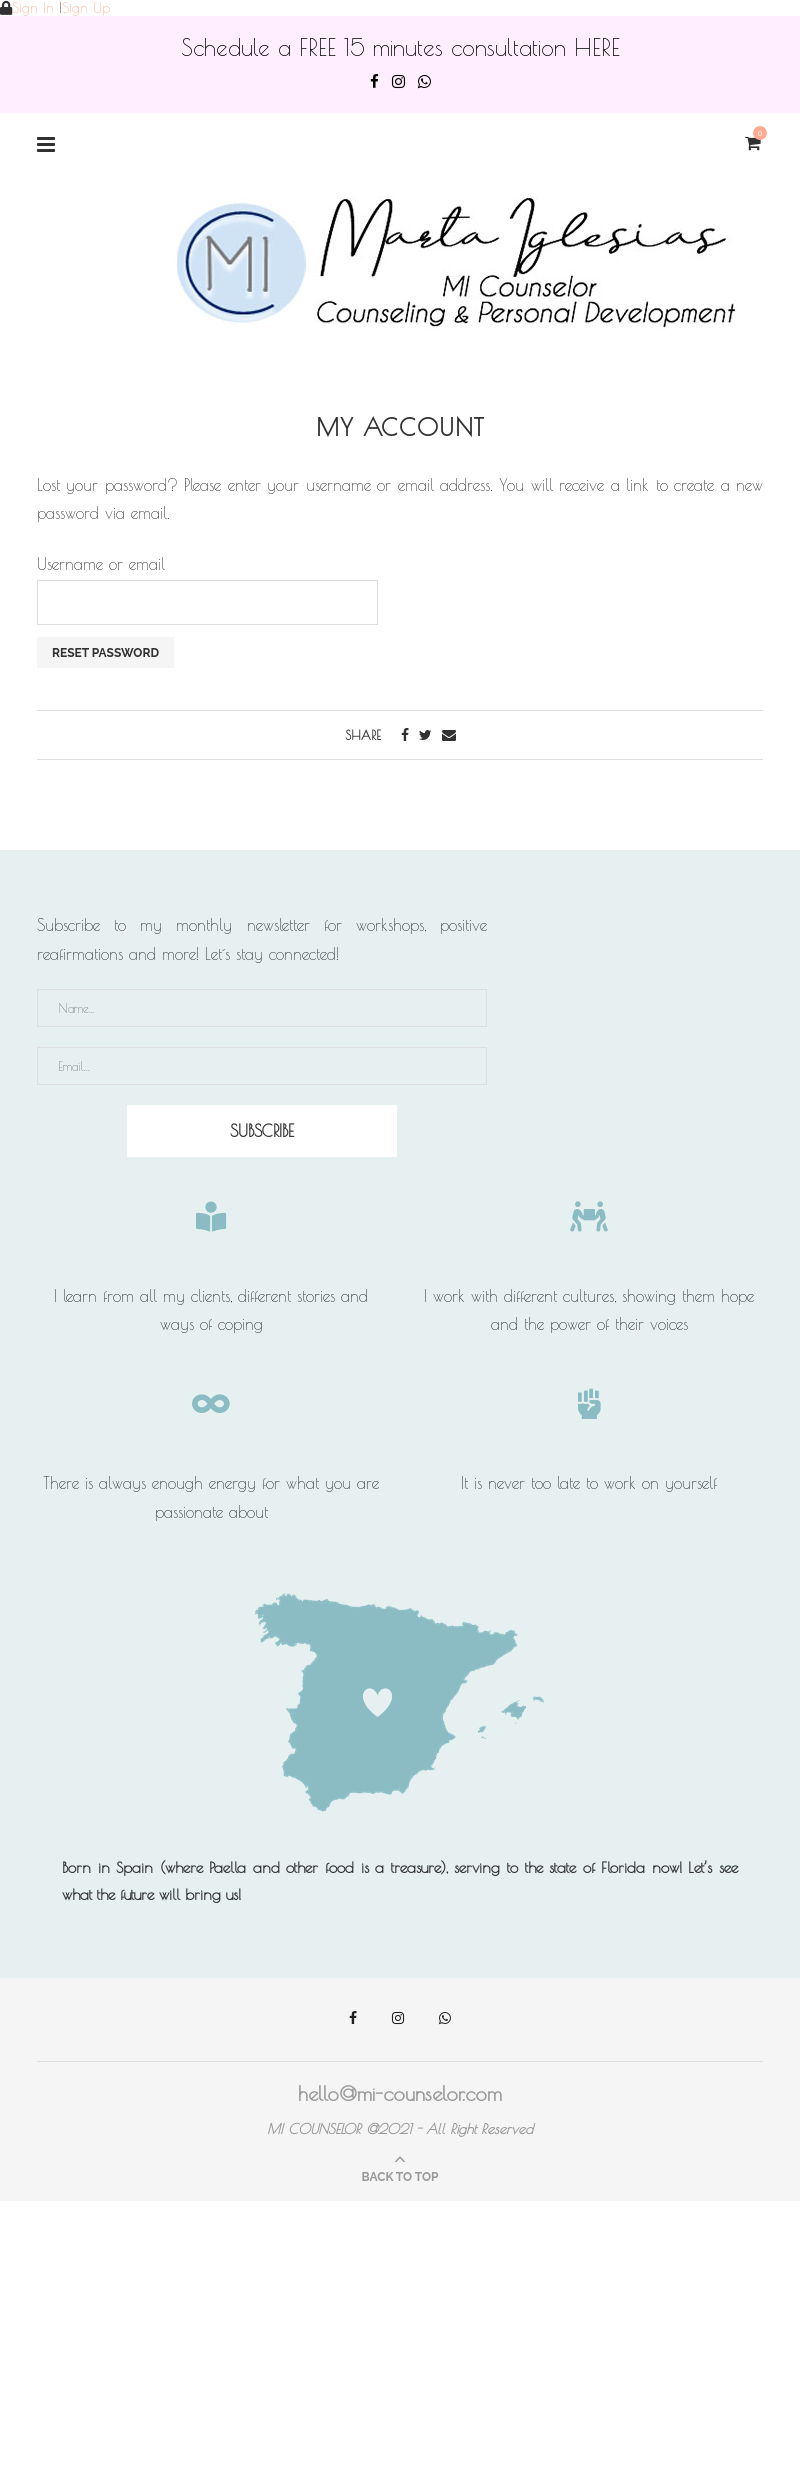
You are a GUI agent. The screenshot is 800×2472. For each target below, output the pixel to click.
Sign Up (86, 8)
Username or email (101, 564)
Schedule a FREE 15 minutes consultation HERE (400, 47)
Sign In (33, 8)
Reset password (105, 653)
